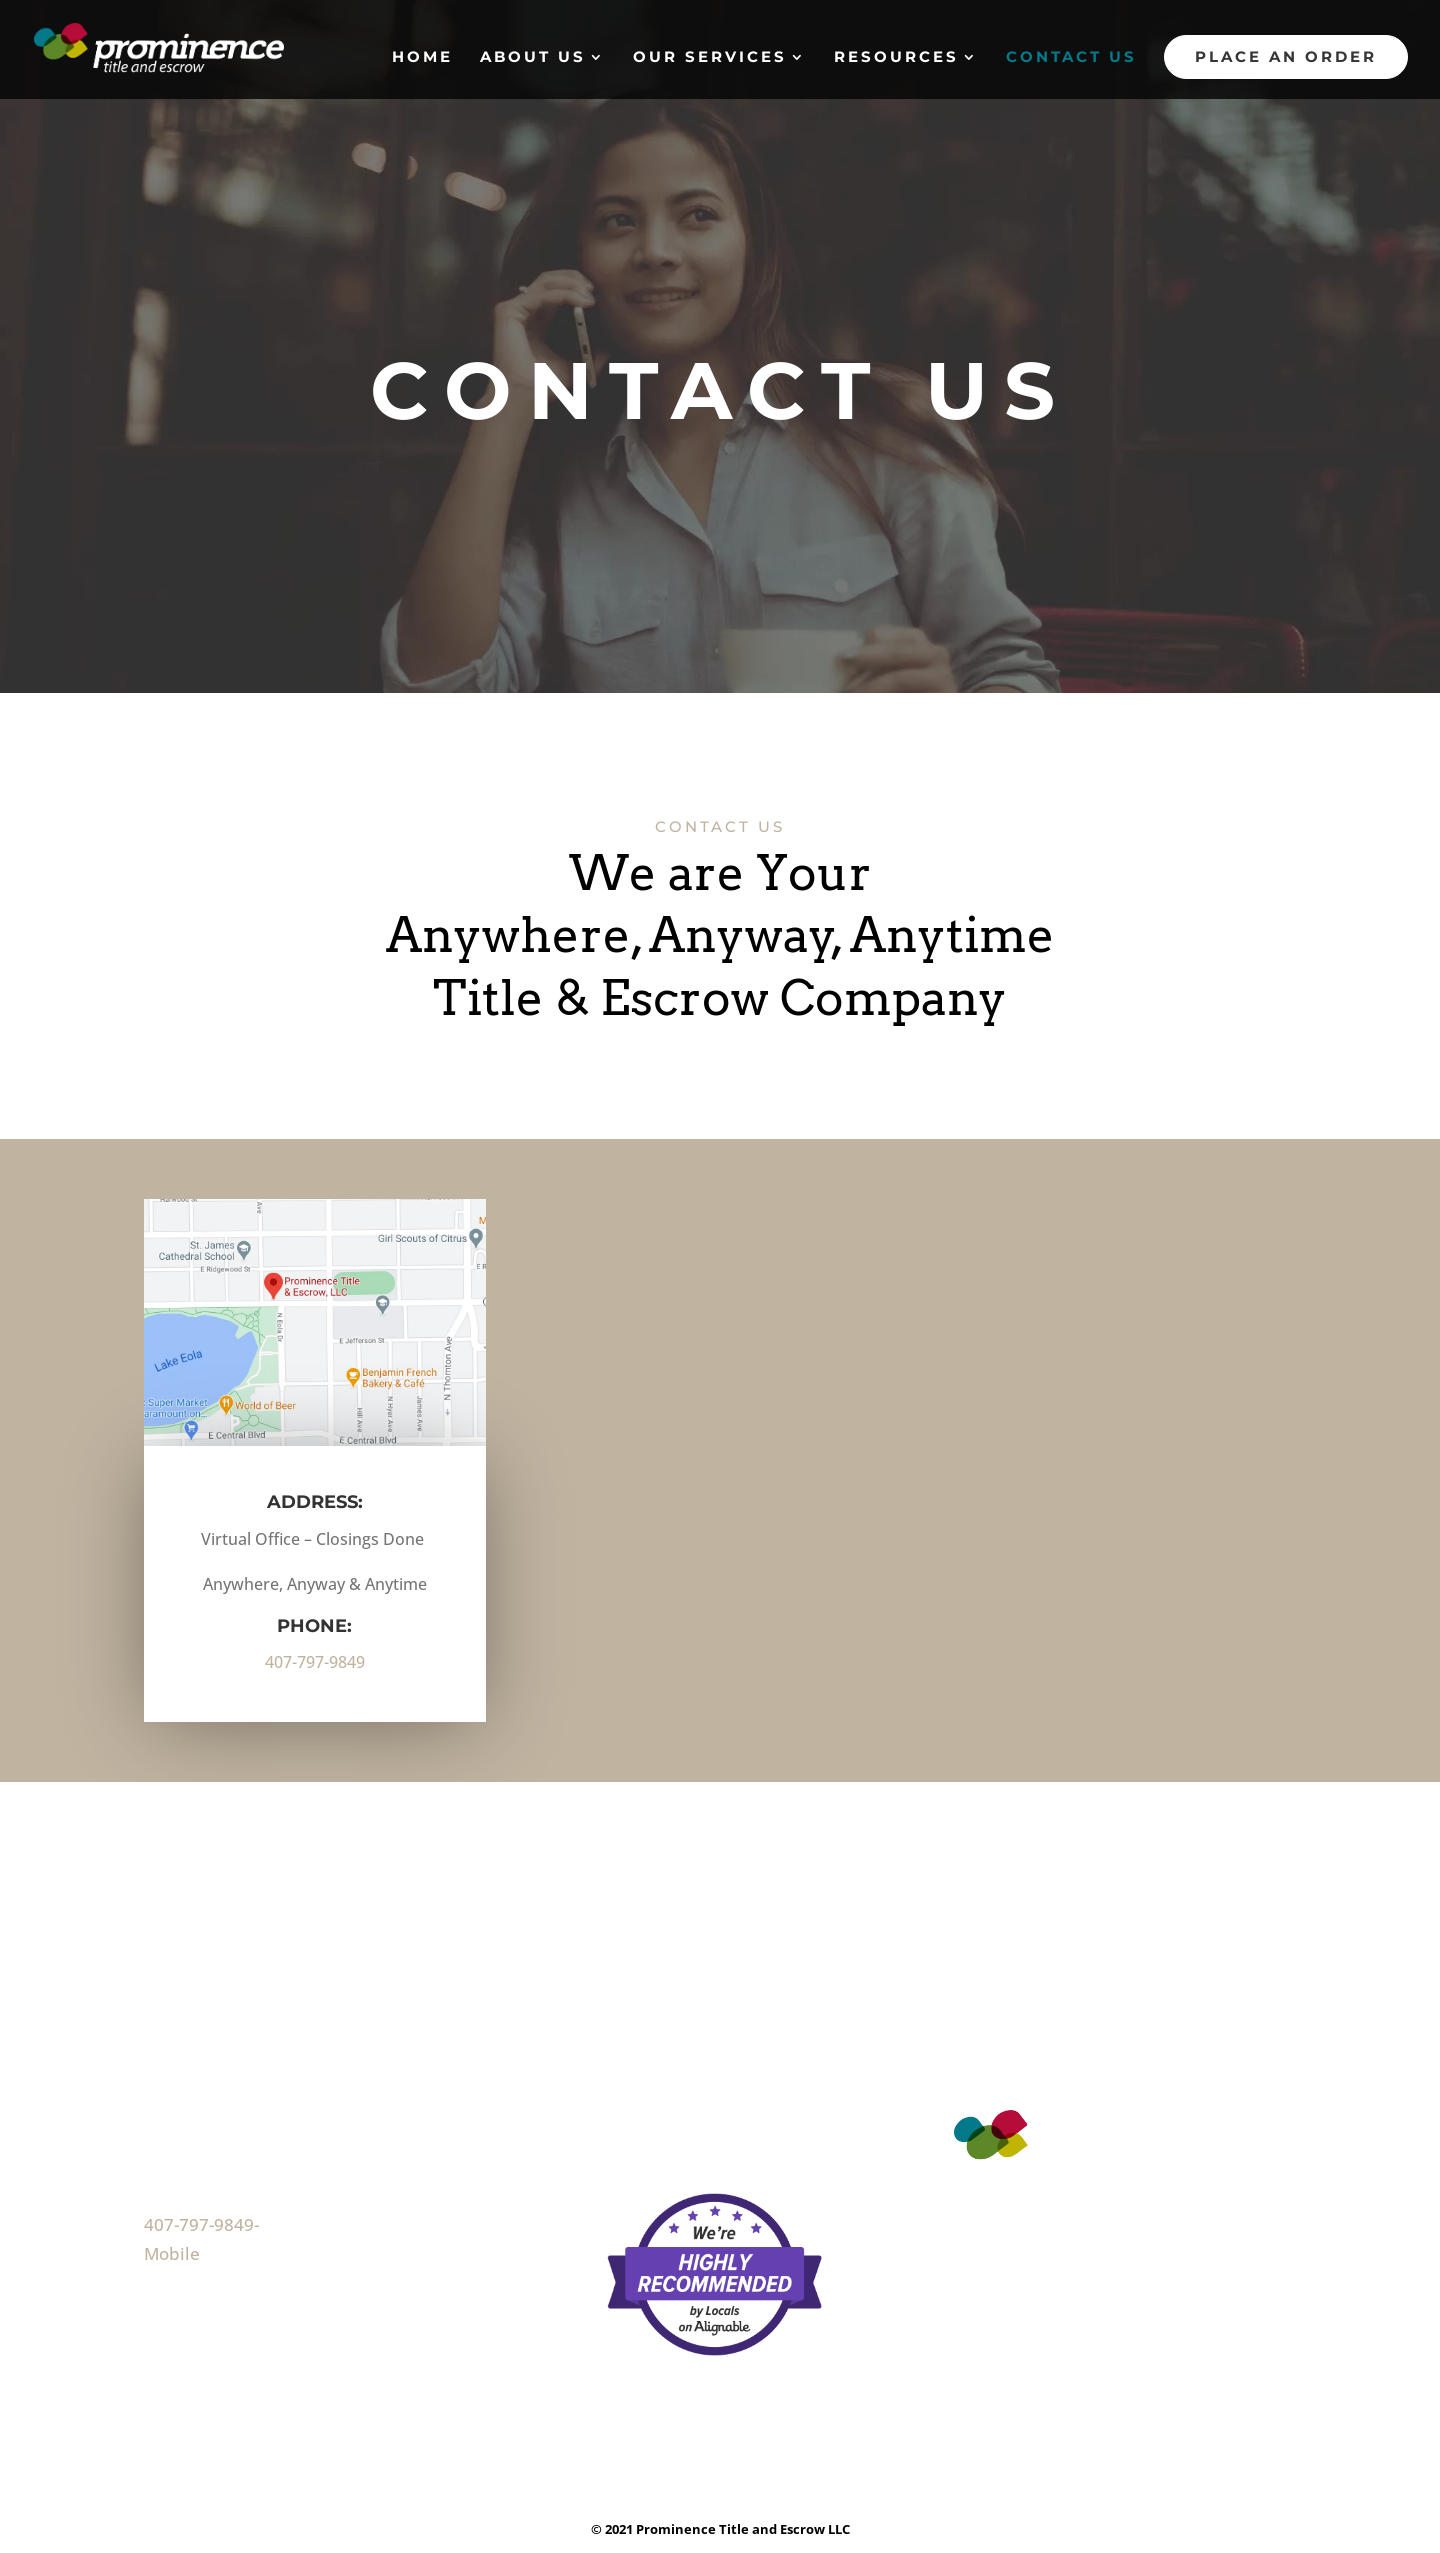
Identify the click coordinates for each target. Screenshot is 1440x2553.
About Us (533, 58)
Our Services (710, 58)
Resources (896, 58)
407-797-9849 (315, 1662)
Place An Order (1286, 56)
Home (422, 58)
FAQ (622, 2073)
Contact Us (1071, 58)
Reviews (640, 2105)
